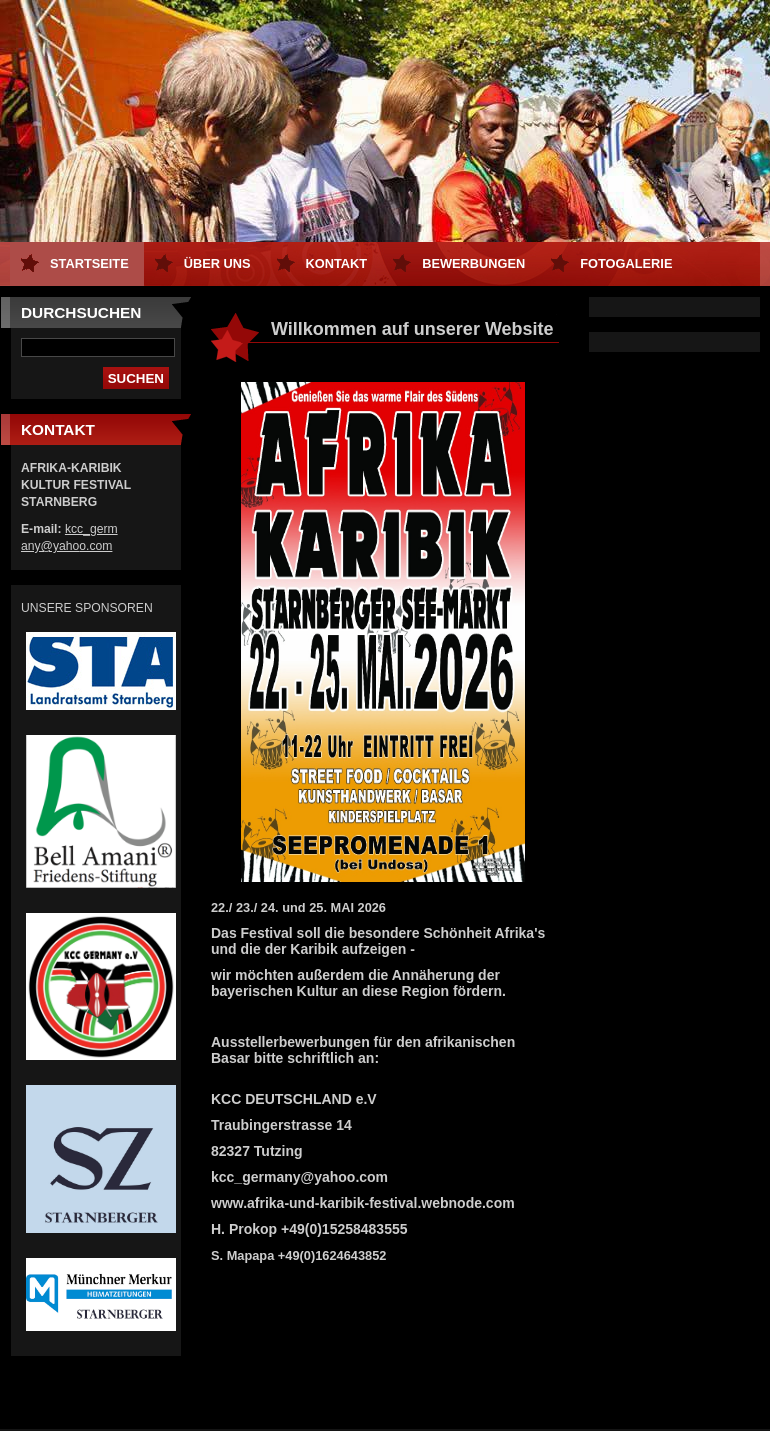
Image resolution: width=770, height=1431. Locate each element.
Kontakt (337, 263)
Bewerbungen (473, 263)
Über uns (217, 263)
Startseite (89, 263)
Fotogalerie (626, 263)
